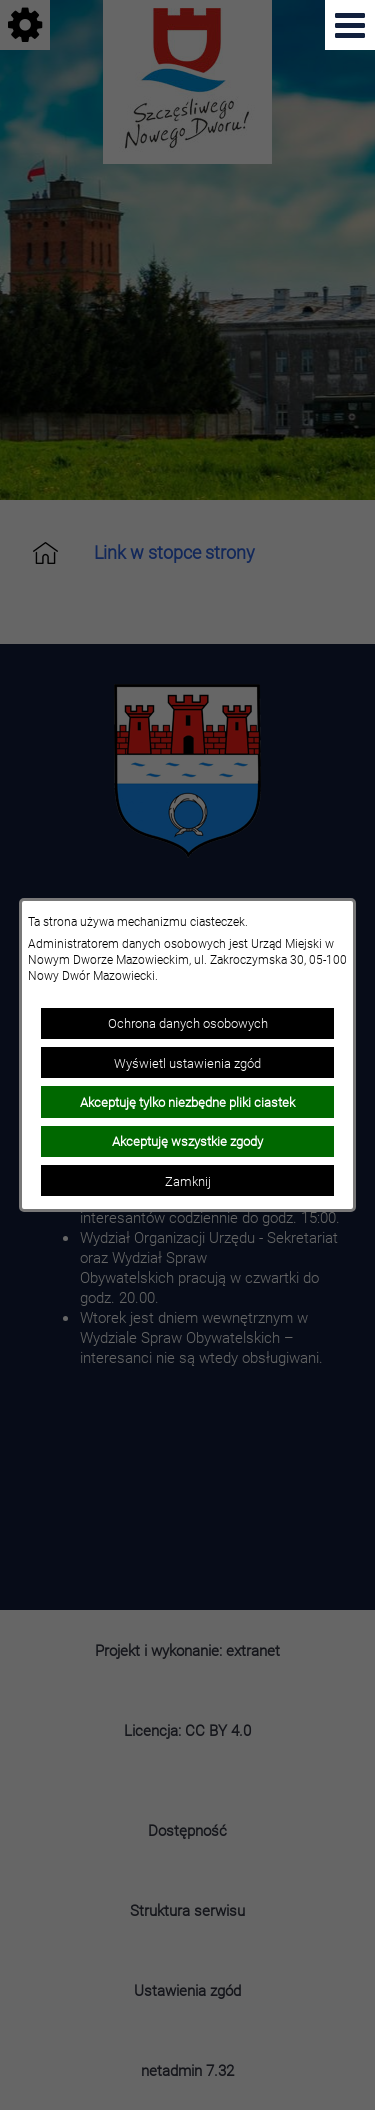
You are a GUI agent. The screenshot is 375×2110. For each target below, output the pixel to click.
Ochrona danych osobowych (188, 1023)
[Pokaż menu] (350, 25)
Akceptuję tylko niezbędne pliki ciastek (187, 1102)
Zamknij (188, 1181)
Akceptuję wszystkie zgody (187, 1141)
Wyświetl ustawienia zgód (187, 1063)
